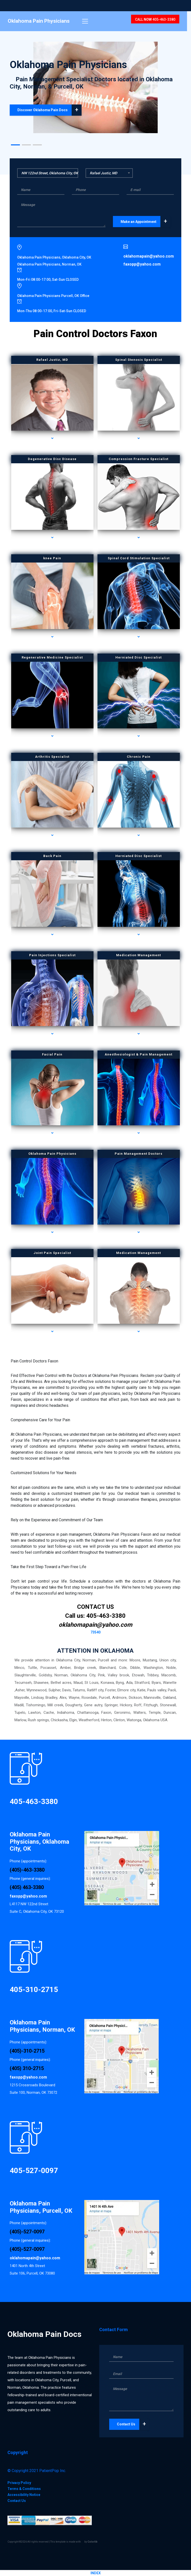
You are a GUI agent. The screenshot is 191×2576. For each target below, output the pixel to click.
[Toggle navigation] (87, 21)
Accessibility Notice (23, 2495)
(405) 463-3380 (27, 1887)
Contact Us (133, 2424)
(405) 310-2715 (27, 2068)
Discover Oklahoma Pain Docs (49, 110)
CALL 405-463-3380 (157, 19)
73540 (95, 1632)
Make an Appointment (145, 221)
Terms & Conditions (24, 2489)
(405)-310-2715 (27, 2051)
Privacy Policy (19, 2483)
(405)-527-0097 (27, 2232)
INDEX (96, 2573)
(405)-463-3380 (27, 1870)
